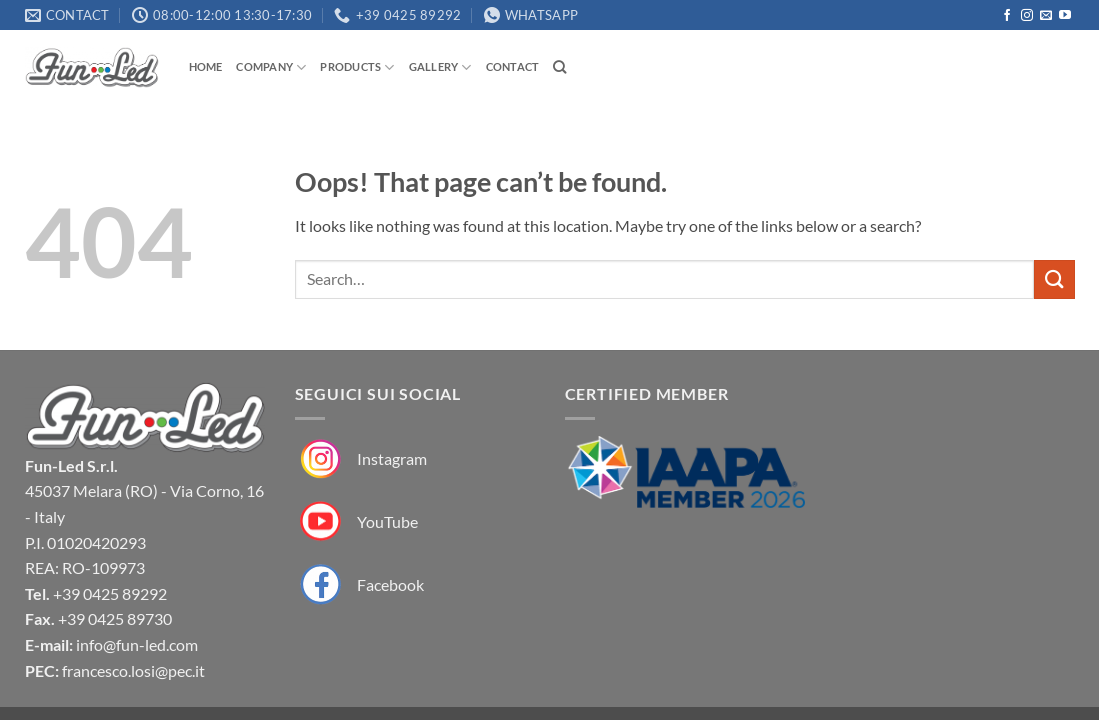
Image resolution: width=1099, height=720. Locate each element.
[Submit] (1054, 279)
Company (271, 67)
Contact (513, 66)
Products (357, 67)
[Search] (559, 67)
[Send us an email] (1046, 16)
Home (206, 66)
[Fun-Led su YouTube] (356, 522)
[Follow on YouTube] (1065, 16)
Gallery (440, 67)
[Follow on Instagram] (1027, 16)
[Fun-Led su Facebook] (359, 584)
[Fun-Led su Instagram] (361, 459)
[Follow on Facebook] (1007, 16)
